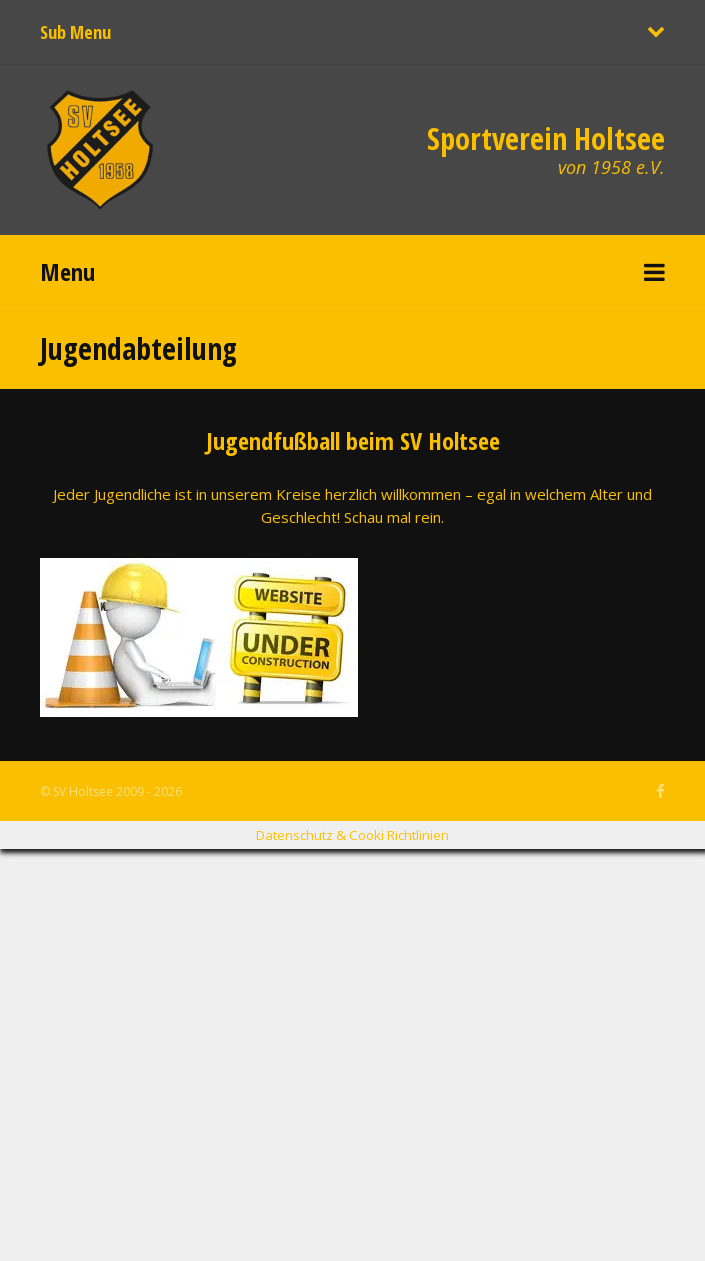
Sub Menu (75, 32)
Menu (67, 271)
